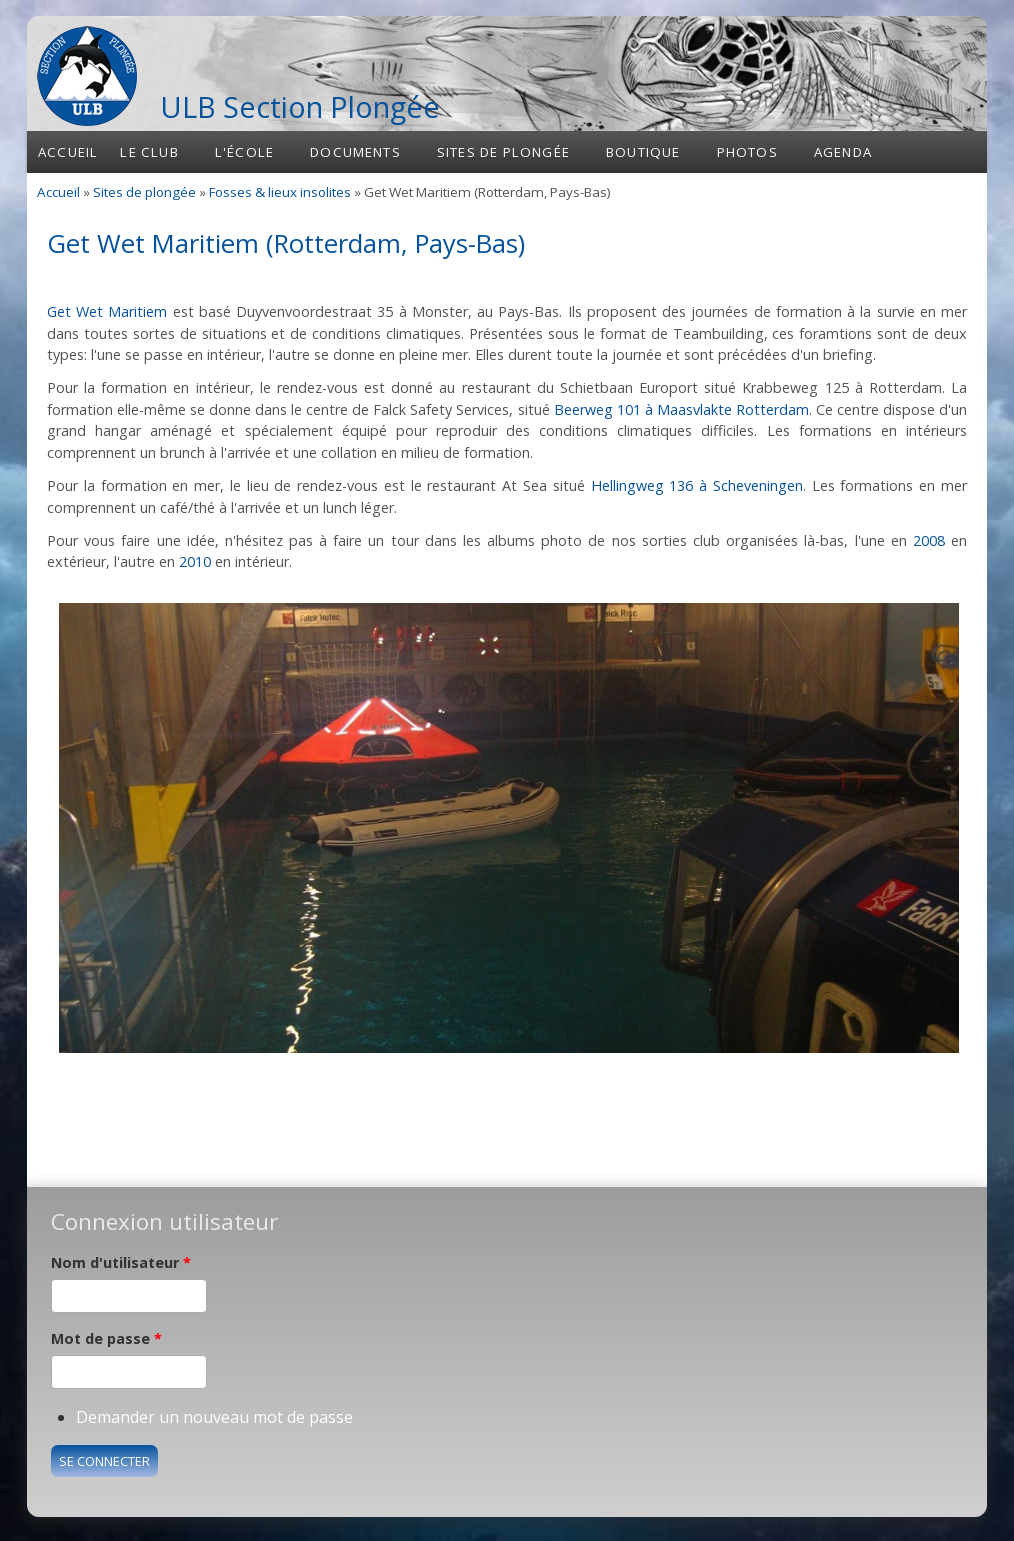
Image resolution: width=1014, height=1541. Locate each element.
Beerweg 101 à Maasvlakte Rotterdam (681, 409)
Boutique (643, 152)
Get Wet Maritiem (107, 311)
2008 (929, 540)
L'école (244, 152)
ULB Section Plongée (300, 106)
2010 (195, 561)
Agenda (843, 152)
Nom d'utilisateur (121, 1262)
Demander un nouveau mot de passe (214, 1417)
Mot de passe (106, 1338)
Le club (149, 152)
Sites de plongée (503, 152)
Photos (747, 152)
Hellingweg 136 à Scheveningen (697, 485)
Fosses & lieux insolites (280, 192)
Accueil (68, 152)
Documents (355, 152)
